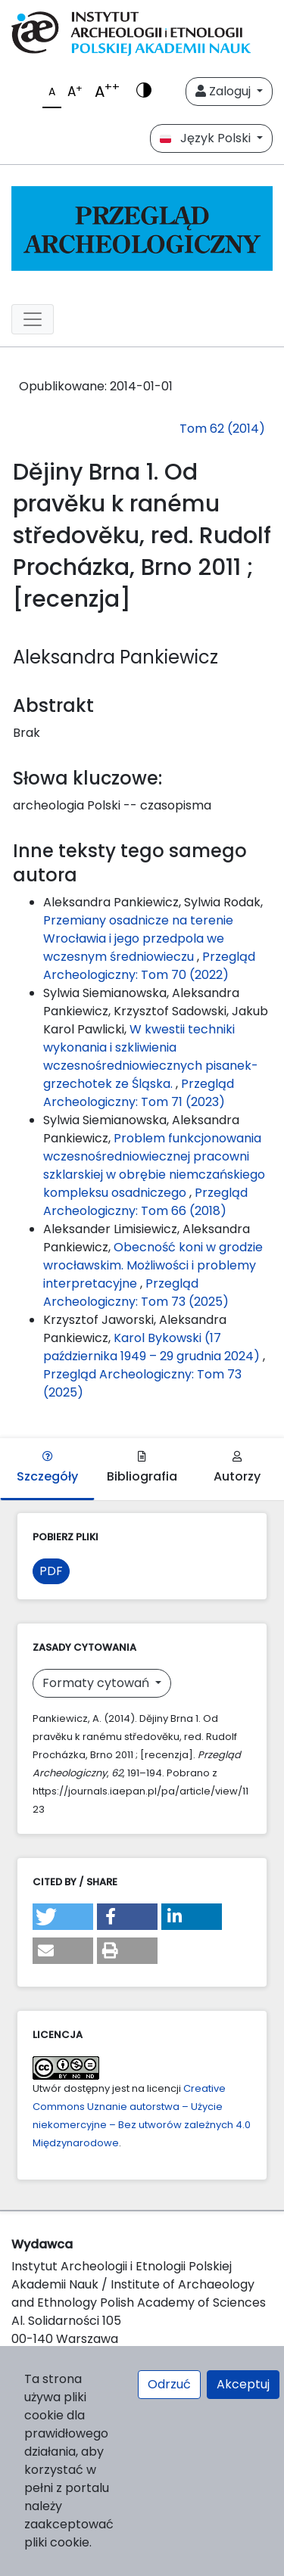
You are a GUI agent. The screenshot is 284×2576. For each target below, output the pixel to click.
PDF (51, 1571)
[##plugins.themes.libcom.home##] (142, 228)
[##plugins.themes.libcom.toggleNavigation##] (32, 319)
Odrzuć (169, 2384)
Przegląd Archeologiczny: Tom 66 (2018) (145, 1202)
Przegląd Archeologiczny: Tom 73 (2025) (136, 1292)
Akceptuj (243, 2384)
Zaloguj (224, 91)
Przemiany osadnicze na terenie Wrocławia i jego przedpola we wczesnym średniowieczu (138, 938)
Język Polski (207, 138)
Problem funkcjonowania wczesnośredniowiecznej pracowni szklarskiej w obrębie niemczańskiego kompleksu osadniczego (154, 1165)
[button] (63, 1916)
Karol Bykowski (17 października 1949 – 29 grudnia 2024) (153, 1347)
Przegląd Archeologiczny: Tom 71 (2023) (138, 1093)
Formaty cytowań (97, 1683)
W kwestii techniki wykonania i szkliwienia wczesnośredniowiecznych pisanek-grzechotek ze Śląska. (150, 1056)
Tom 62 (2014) (222, 428)
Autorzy (237, 1468)
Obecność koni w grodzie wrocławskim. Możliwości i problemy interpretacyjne (153, 1265)
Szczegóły (47, 1468)
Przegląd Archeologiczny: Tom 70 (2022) (149, 965)
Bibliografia (142, 1468)
